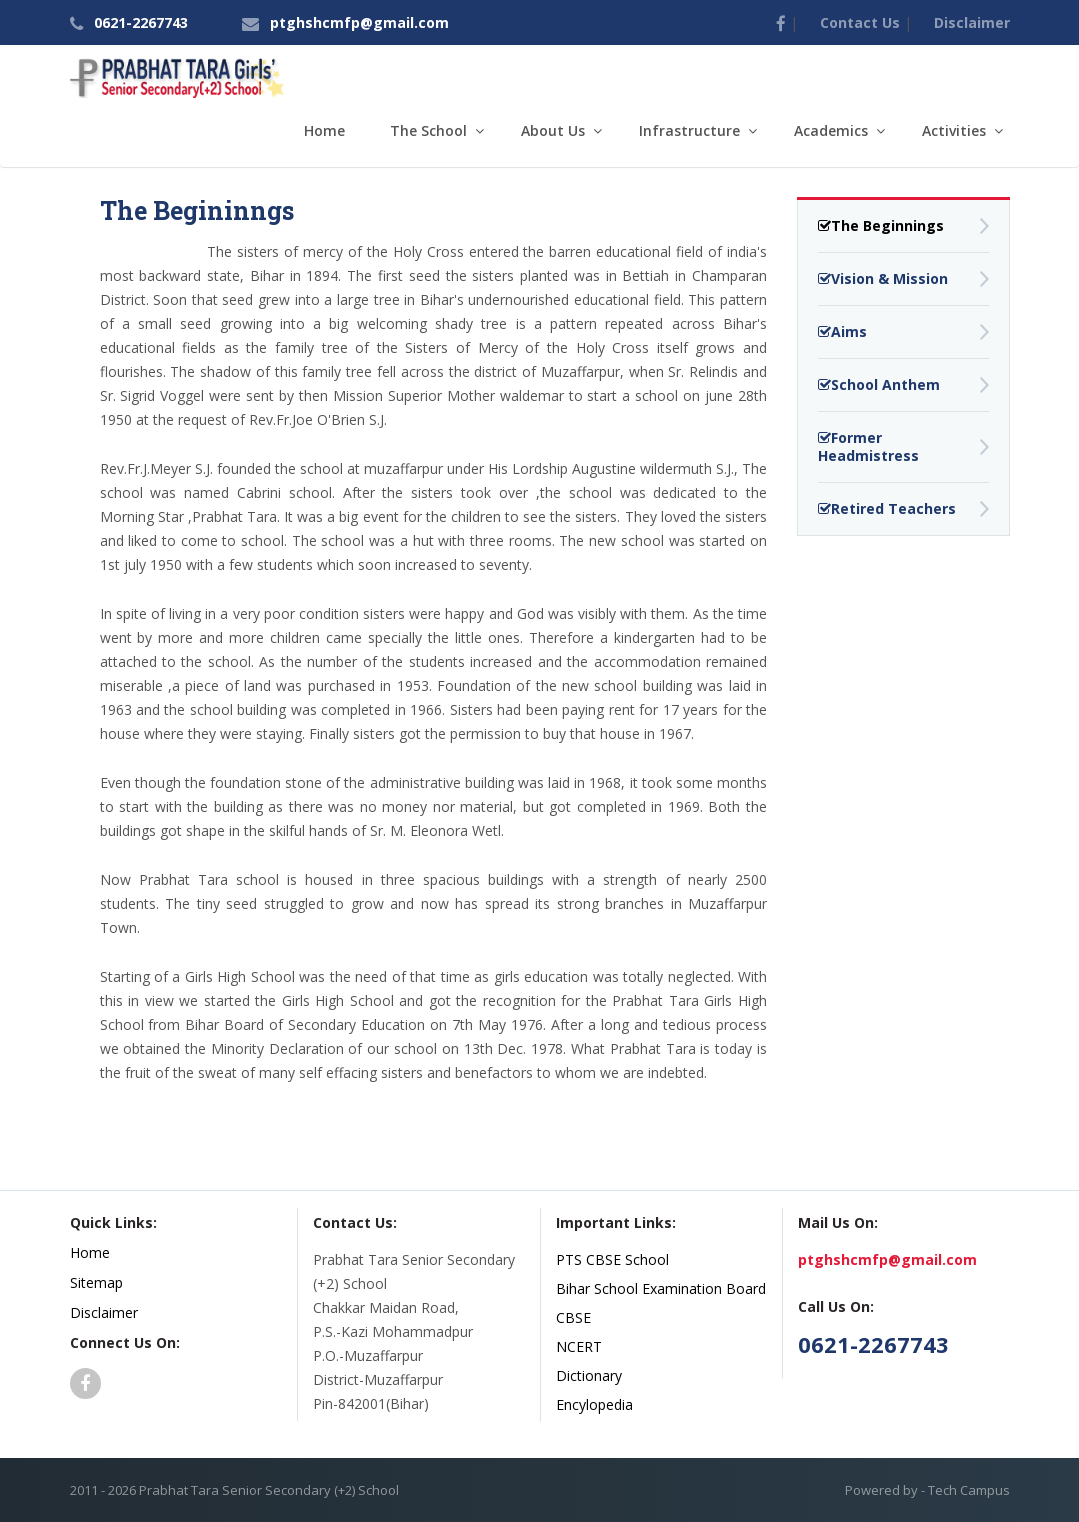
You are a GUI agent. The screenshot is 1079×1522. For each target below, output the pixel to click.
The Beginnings (881, 225)
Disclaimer (972, 22)
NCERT (579, 1346)
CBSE (573, 1317)
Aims (842, 331)
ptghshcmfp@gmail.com (359, 22)
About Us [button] (553, 130)
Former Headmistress (868, 446)
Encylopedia (594, 1404)
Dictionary (589, 1375)
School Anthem (879, 384)
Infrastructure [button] (689, 130)
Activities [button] (954, 130)
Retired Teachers (887, 508)
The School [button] (428, 130)
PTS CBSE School (612, 1259)
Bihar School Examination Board (661, 1288)
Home (324, 130)
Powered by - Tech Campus (927, 1490)
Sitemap (96, 1282)
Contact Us (860, 22)
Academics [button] (831, 130)
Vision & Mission (883, 278)
